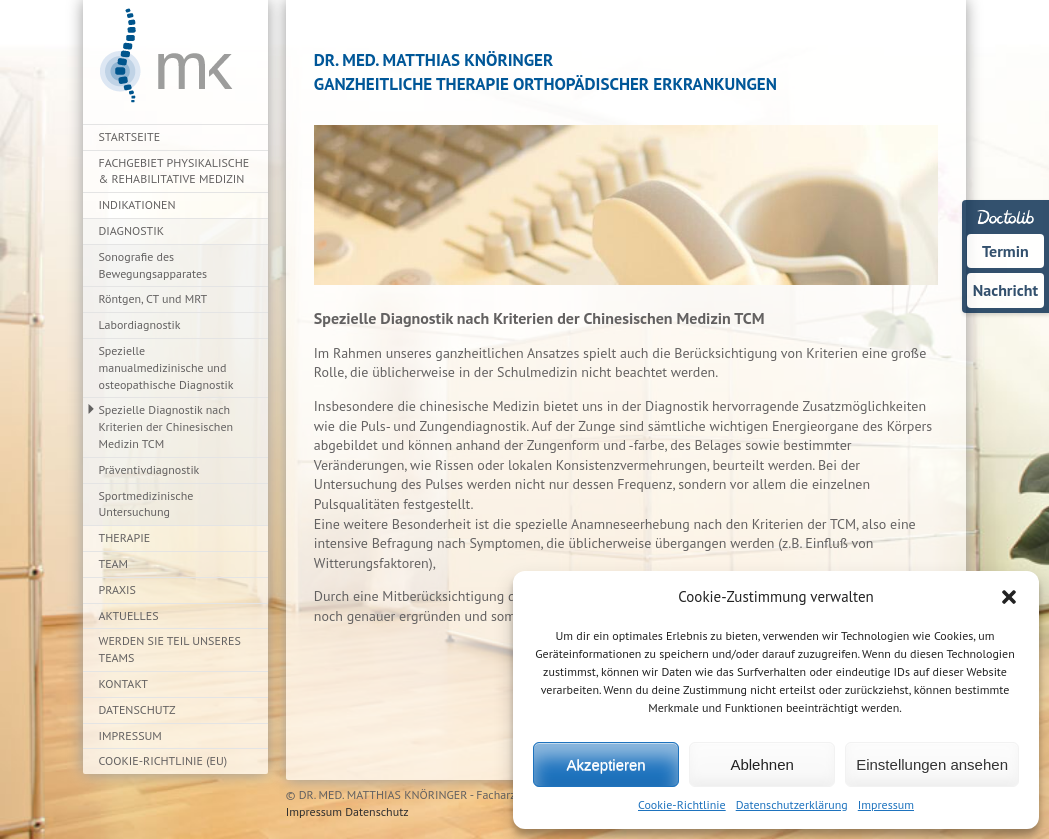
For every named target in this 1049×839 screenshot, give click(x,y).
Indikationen (137, 204)
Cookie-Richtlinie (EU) (163, 760)
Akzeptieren (605, 764)
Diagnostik (132, 230)
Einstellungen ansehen (932, 764)
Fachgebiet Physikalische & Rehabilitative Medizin (174, 171)
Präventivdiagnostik (149, 469)
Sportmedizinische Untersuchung (146, 504)
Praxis (117, 589)
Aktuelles (129, 615)
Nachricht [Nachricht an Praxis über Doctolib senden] (1005, 290)
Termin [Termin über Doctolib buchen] (1005, 251)
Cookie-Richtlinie (682, 804)
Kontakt (123, 683)
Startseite (130, 136)
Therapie (125, 537)
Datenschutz (137, 709)
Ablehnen (761, 764)
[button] (1009, 597)
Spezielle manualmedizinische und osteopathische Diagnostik (166, 367)
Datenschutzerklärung (792, 804)
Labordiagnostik (140, 324)
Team (114, 563)
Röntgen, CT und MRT (153, 298)
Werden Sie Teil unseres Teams (170, 649)
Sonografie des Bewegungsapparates (153, 265)
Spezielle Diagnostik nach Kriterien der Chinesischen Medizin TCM (166, 426)
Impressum (886, 804)
